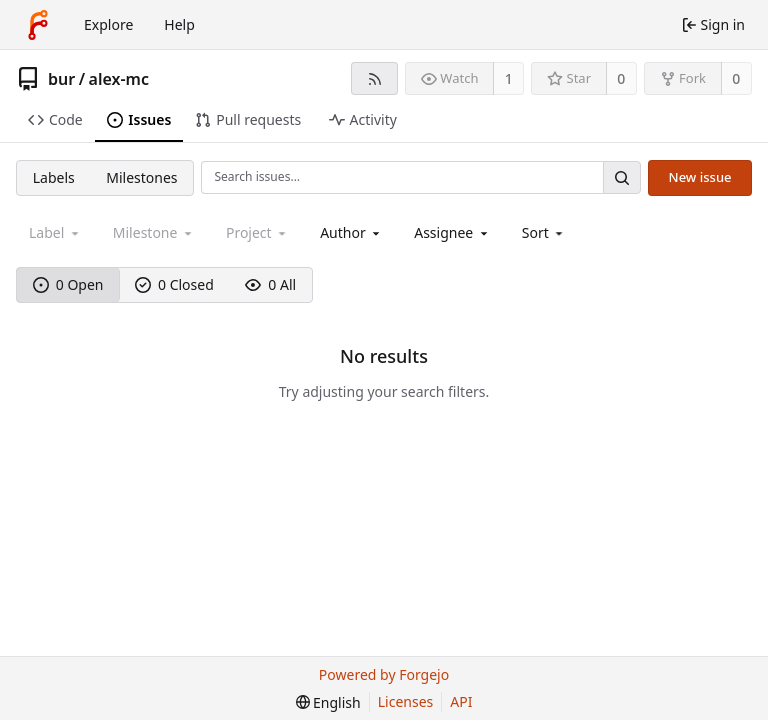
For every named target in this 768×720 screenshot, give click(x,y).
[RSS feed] (374, 78)
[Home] (38, 25)
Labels (54, 177)
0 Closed (174, 284)
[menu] (544, 232)
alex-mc (119, 79)
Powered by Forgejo (384, 674)
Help (179, 24)
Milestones (141, 177)
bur (61, 79)
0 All (270, 284)
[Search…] (622, 177)
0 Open (68, 284)
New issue (700, 177)
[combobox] (351, 232)
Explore (108, 24)
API (461, 701)
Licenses (406, 701)
